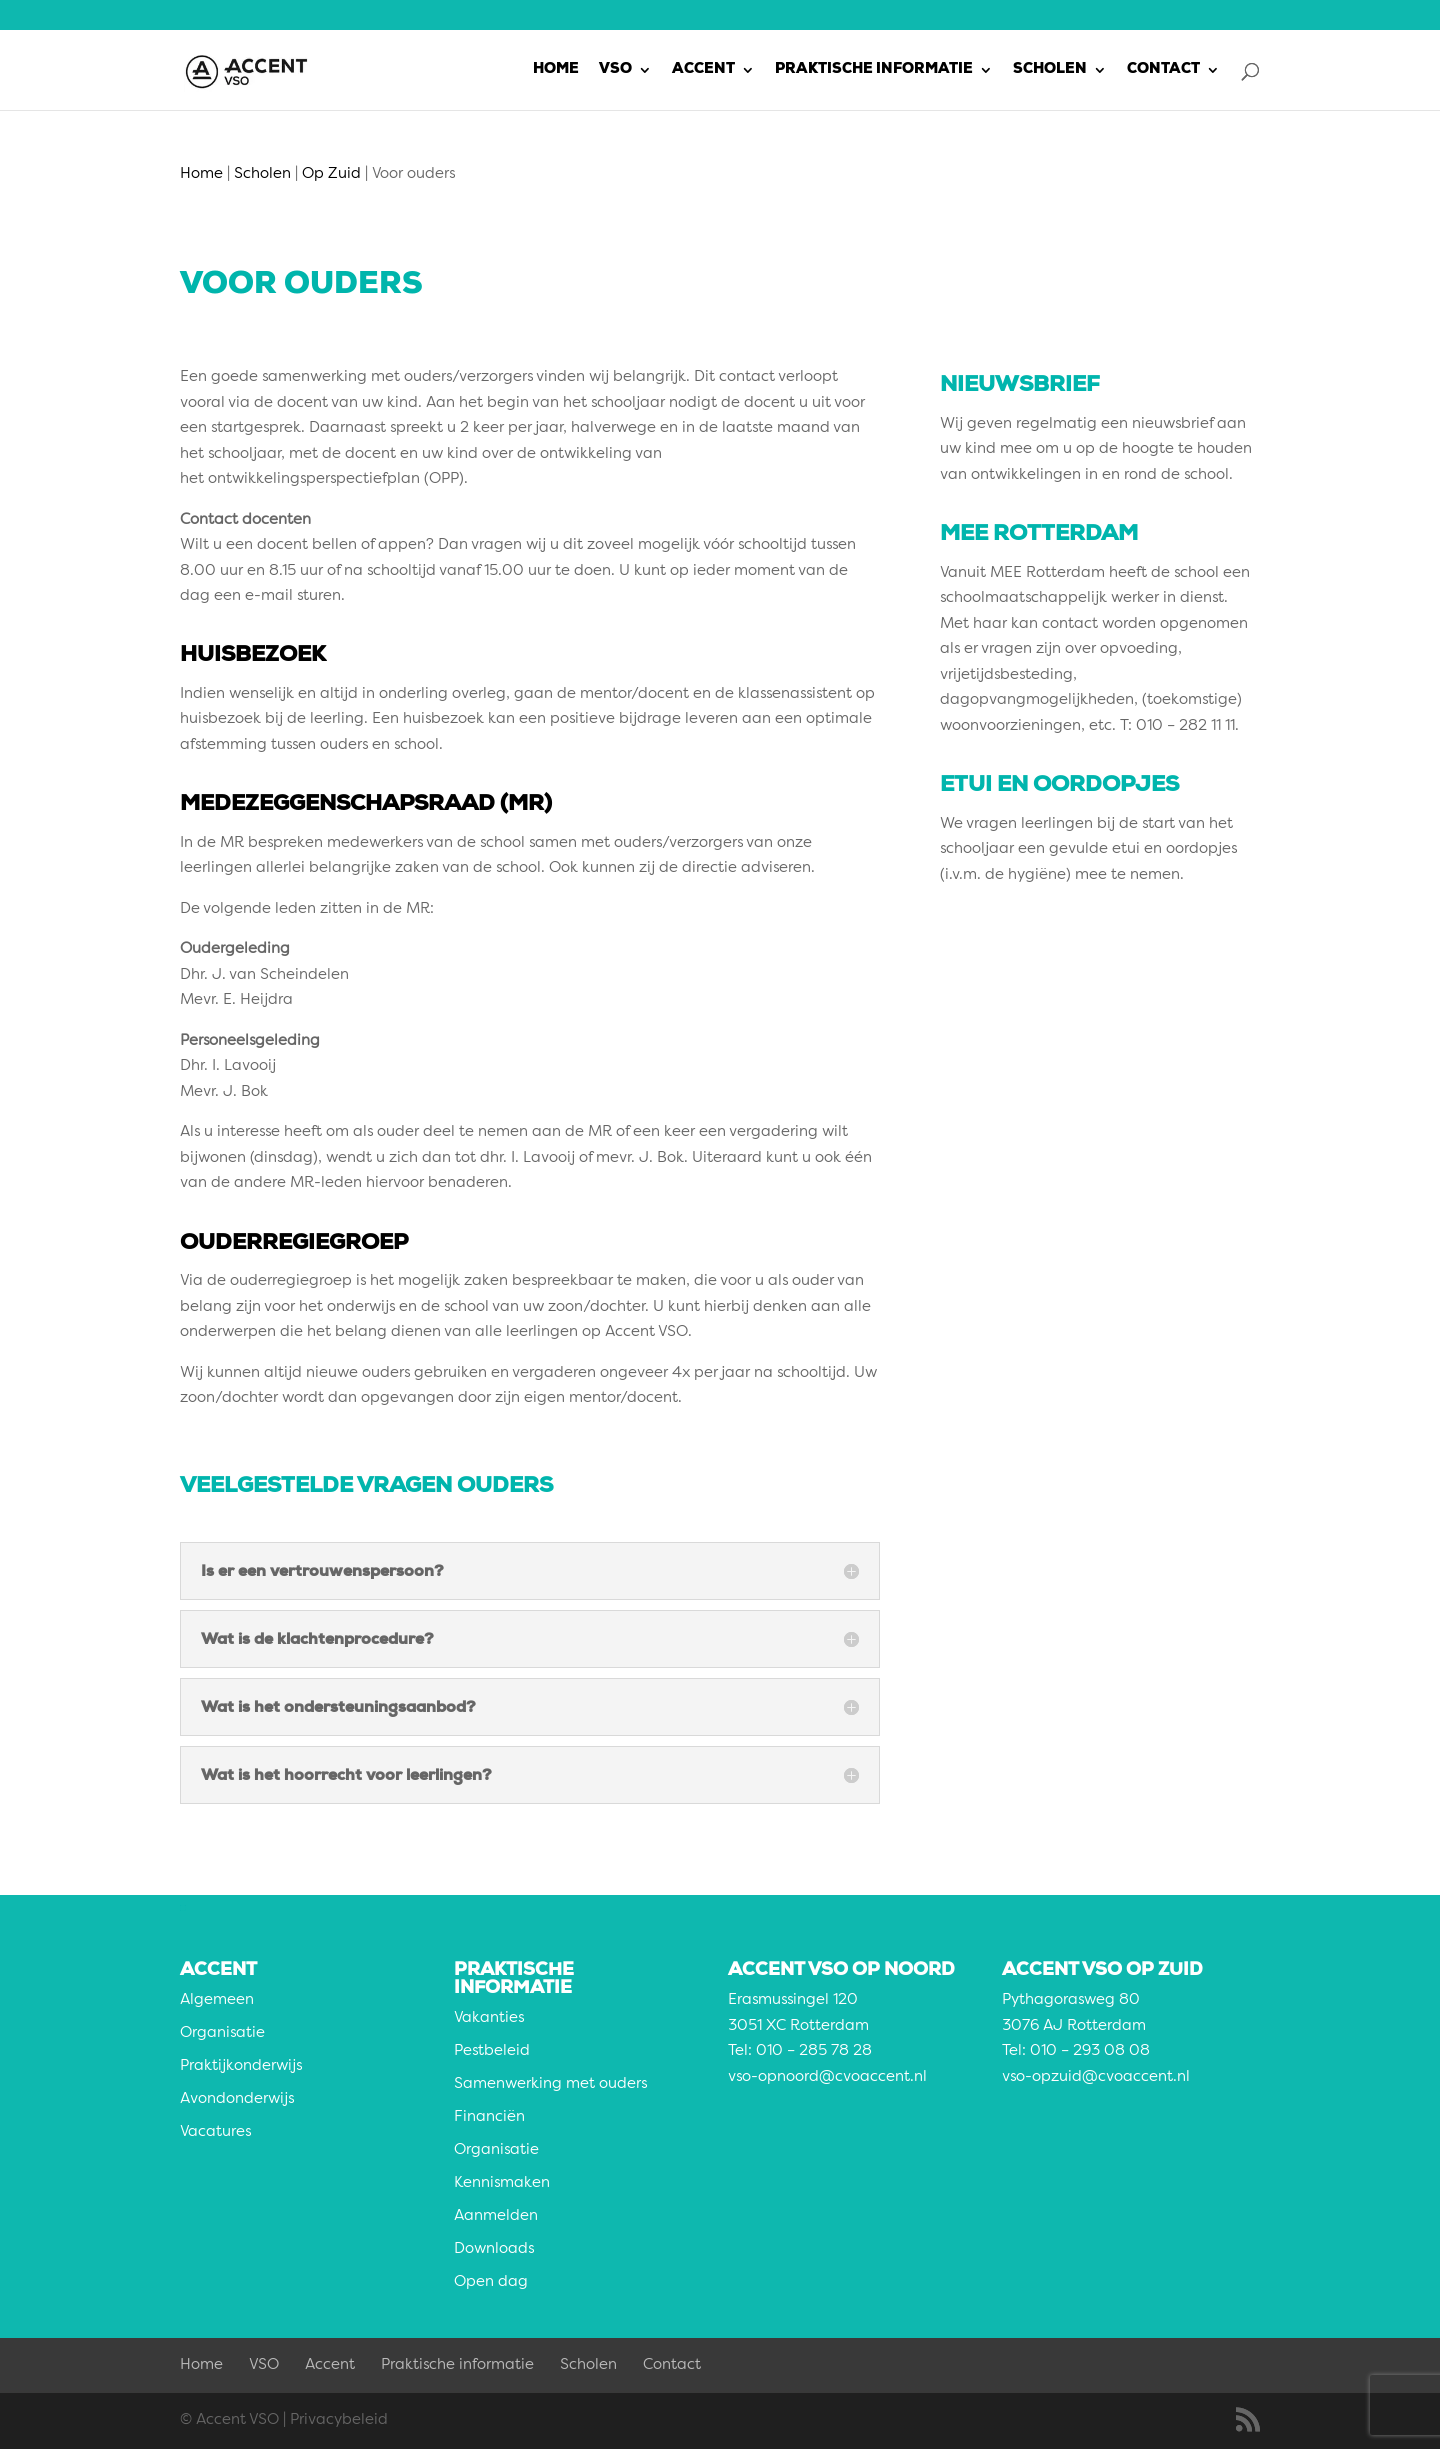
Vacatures (215, 2132)
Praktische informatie (874, 70)
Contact (1163, 70)
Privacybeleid (339, 2420)
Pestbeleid (492, 2051)
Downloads (494, 2249)
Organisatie (222, 2033)
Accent (703, 70)
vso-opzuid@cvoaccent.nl (1096, 2077)
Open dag (491, 2282)
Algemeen (217, 2000)
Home (556, 70)
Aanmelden (496, 2216)
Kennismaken (502, 2183)
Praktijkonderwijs (241, 2066)
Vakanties (489, 2018)
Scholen (1050, 70)
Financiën (489, 2117)
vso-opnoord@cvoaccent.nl (827, 2077)
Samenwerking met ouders (550, 2084)
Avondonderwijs (237, 2099)
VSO (615, 70)
